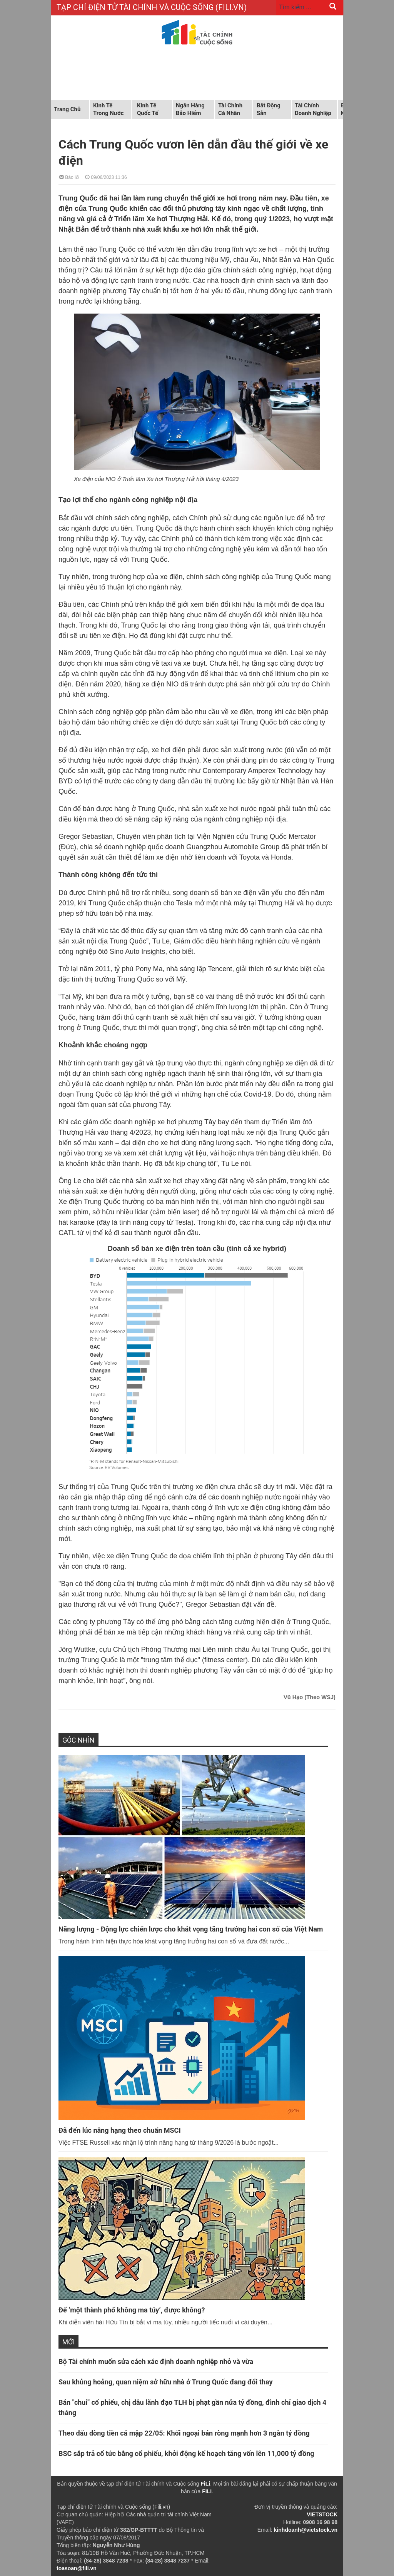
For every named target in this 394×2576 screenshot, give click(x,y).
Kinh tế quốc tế (147, 109)
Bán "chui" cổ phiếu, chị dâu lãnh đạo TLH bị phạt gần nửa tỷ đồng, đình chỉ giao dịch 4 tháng (192, 2407)
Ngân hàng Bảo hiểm (190, 109)
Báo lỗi (69, 177)
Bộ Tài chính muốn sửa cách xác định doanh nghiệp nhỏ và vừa (155, 2361)
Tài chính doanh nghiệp (313, 109)
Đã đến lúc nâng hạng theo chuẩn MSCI (119, 2130)
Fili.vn (161, 2507)
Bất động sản (268, 109)
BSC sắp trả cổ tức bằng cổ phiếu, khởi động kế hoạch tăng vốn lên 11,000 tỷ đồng (186, 2453)
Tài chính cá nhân (230, 109)
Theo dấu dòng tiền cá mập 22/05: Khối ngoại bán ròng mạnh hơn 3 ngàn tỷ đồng (184, 2433)
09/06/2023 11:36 (106, 177)
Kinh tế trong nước (108, 109)
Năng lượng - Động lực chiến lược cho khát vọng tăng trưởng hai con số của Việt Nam (190, 1929)
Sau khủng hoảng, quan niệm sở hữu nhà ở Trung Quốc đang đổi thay (165, 2382)
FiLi (205, 2484)
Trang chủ (67, 109)
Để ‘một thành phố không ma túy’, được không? (131, 2310)
